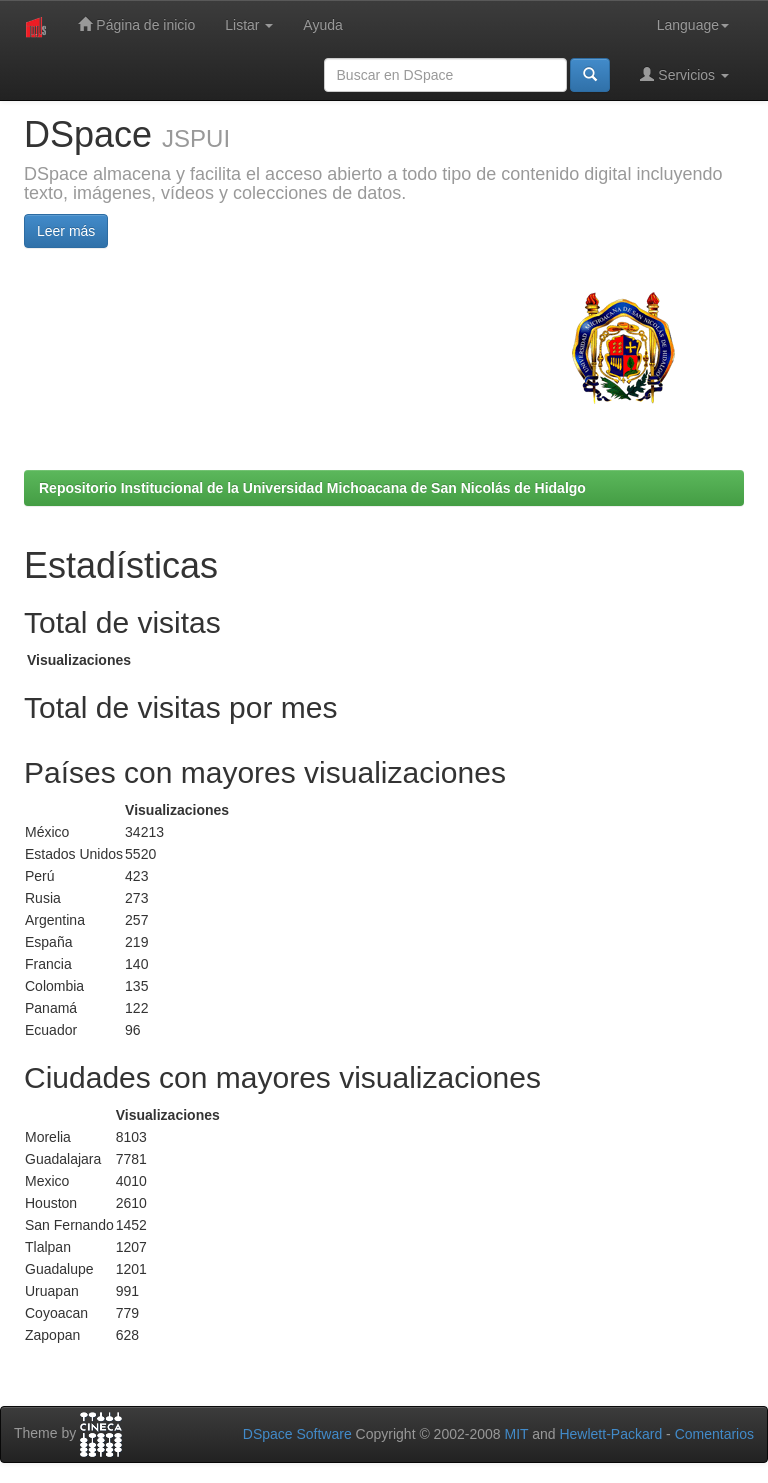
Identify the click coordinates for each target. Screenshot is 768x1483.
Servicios (684, 74)
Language (693, 25)
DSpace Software (297, 1434)
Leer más (66, 231)
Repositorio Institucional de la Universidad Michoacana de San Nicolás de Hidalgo (312, 488)
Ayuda (322, 25)
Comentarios (714, 1434)
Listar (249, 25)
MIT (516, 1434)
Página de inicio (136, 24)
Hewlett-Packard (610, 1434)
